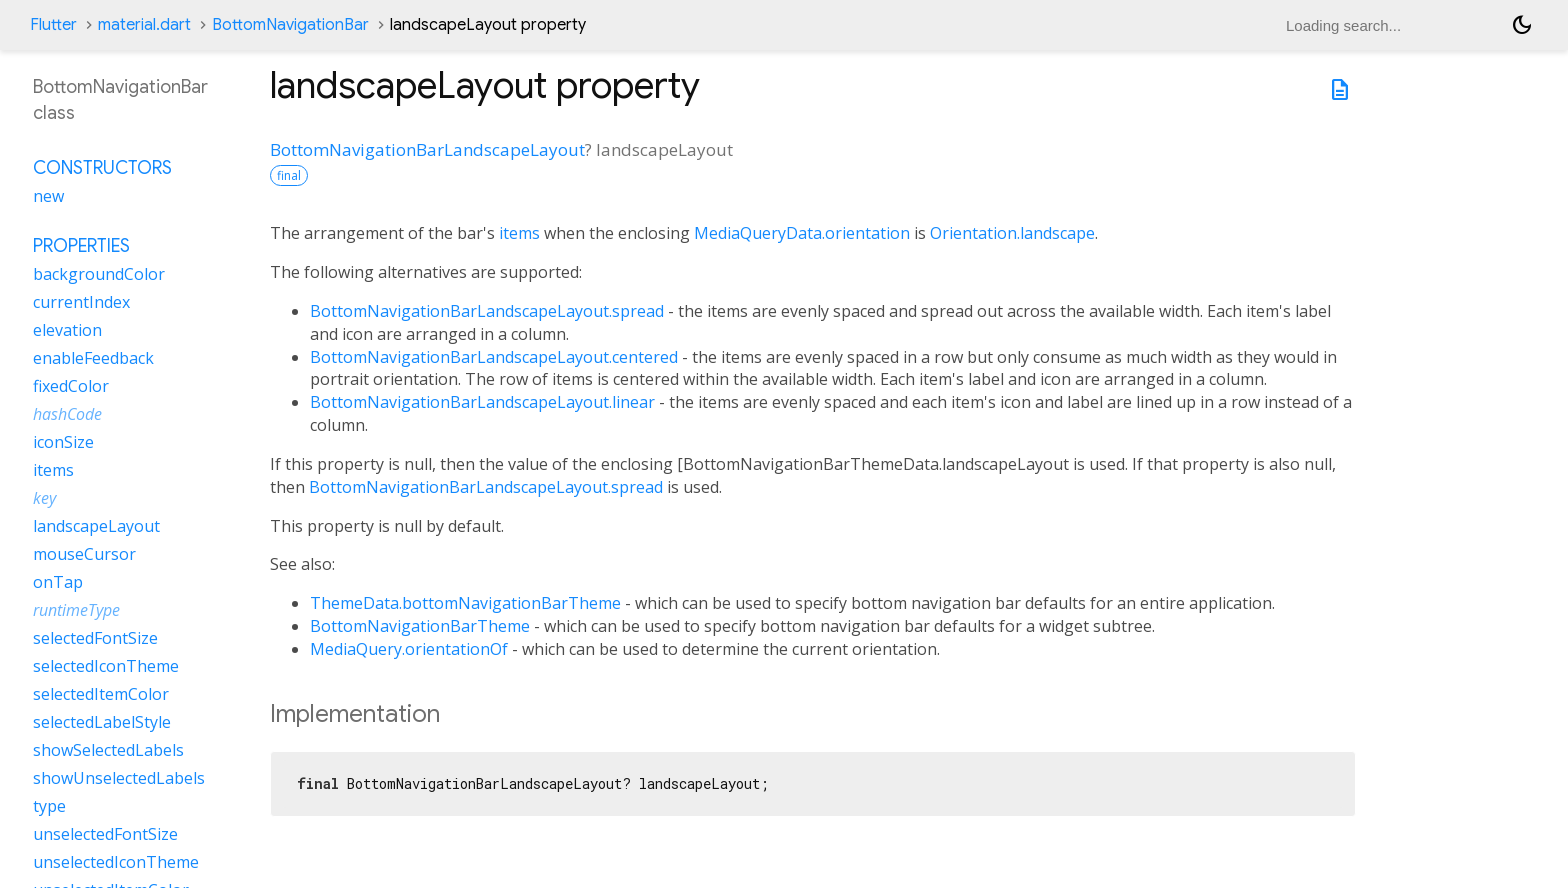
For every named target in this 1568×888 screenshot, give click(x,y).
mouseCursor (84, 554)
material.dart (144, 25)
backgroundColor (99, 274)
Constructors (102, 168)
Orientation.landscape (1012, 233)
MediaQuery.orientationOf (409, 649)
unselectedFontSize (105, 834)
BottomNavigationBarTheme (420, 626)
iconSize (63, 442)
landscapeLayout (96, 526)
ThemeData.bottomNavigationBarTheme (465, 603)
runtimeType (76, 610)
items (519, 233)
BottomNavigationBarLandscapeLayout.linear (482, 402)
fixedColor (71, 386)
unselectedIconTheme (116, 862)
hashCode (67, 414)
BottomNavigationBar (290, 25)
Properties (81, 246)
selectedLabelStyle (102, 722)
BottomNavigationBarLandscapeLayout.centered (494, 357)
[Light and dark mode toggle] (1522, 25)
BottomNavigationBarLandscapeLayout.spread (487, 311)
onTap (58, 582)
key (44, 498)
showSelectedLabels (108, 750)
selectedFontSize (95, 638)
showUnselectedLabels (119, 778)
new (48, 196)
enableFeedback (93, 358)
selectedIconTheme (106, 666)
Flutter (53, 25)
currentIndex (81, 302)
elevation (67, 330)
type (49, 806)
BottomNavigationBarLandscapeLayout (427, 149)
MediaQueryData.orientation (802, 233)
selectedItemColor (101, 694)
